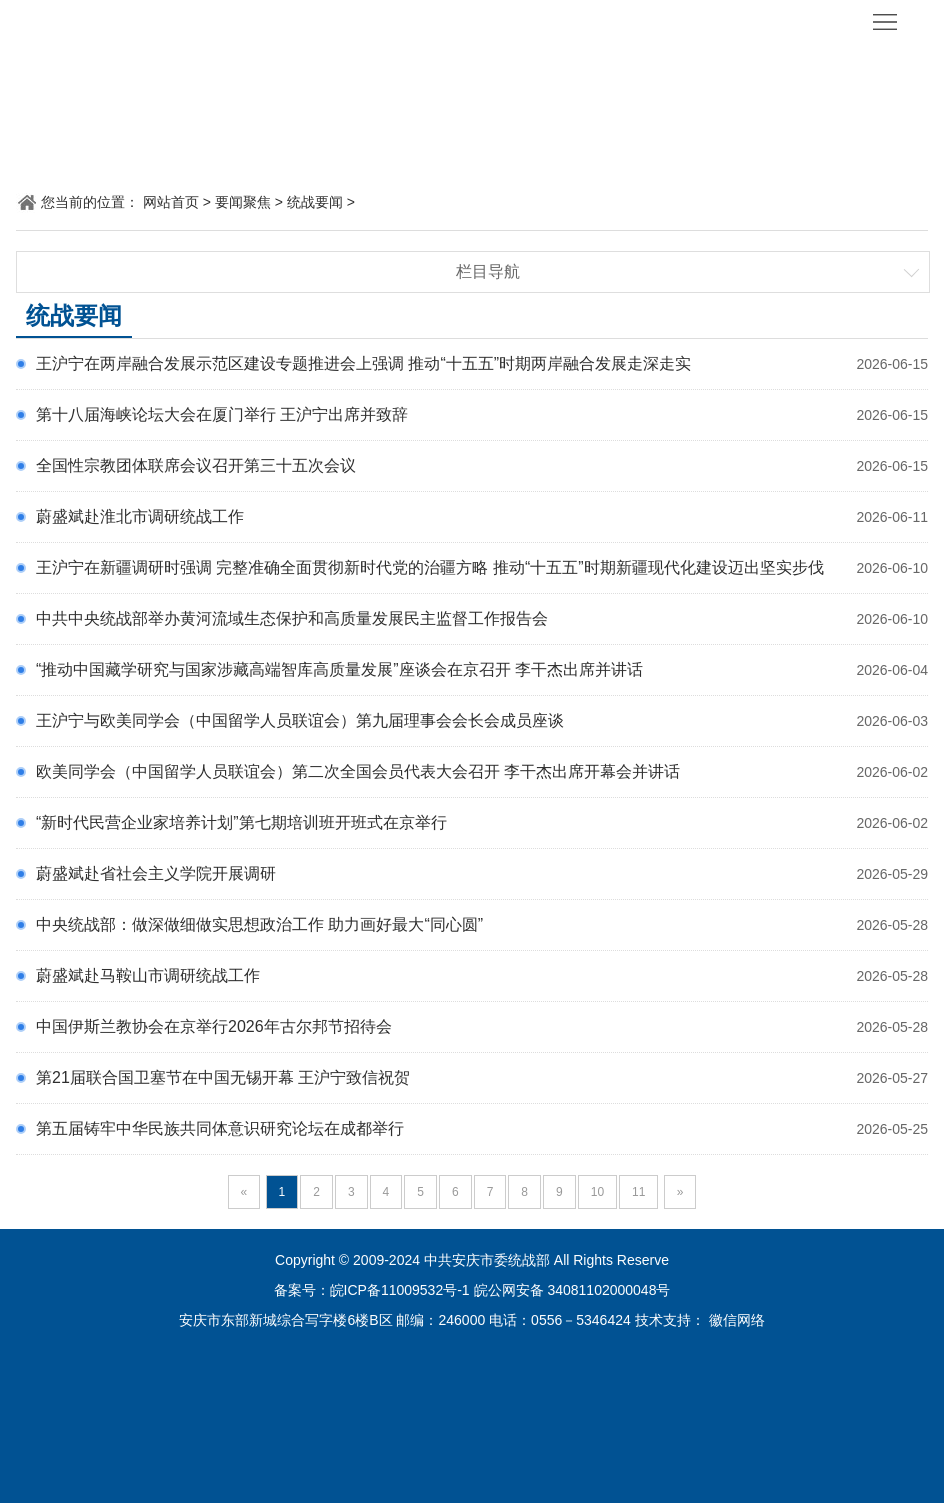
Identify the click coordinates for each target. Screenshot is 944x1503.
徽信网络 (737, 1320)
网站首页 (171, 202)
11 (638, 1192)
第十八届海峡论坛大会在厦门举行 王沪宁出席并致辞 (222, 414)
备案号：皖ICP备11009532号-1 (372, 1290)
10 (597, 1192)
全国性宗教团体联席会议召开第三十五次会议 (196, 465)
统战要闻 (315, 202)
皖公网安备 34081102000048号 (572, 1290)
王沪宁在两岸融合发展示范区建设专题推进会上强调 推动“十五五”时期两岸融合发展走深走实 (363, 363)
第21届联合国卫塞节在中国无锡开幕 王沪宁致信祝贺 (223, 1077)
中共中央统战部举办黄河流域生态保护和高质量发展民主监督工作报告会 (292, 618)
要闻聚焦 (243, 202)
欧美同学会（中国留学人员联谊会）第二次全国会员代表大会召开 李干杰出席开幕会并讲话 (358, 771)
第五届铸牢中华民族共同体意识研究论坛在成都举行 (220, 1128)
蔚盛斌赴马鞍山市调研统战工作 (148, 975)
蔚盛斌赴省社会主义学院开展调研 (156, 873)
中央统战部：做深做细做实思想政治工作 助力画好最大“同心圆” (259, 924)
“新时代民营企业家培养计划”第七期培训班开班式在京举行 (241, 822)
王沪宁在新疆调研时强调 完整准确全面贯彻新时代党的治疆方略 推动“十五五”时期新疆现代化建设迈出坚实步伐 (430, 567)
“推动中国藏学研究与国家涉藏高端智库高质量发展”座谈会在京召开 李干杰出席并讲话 (339, 669)
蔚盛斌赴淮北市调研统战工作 (140, 516)
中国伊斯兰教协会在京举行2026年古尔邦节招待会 (214, 1026)
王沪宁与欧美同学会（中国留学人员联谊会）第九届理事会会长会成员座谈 (300, 720)
